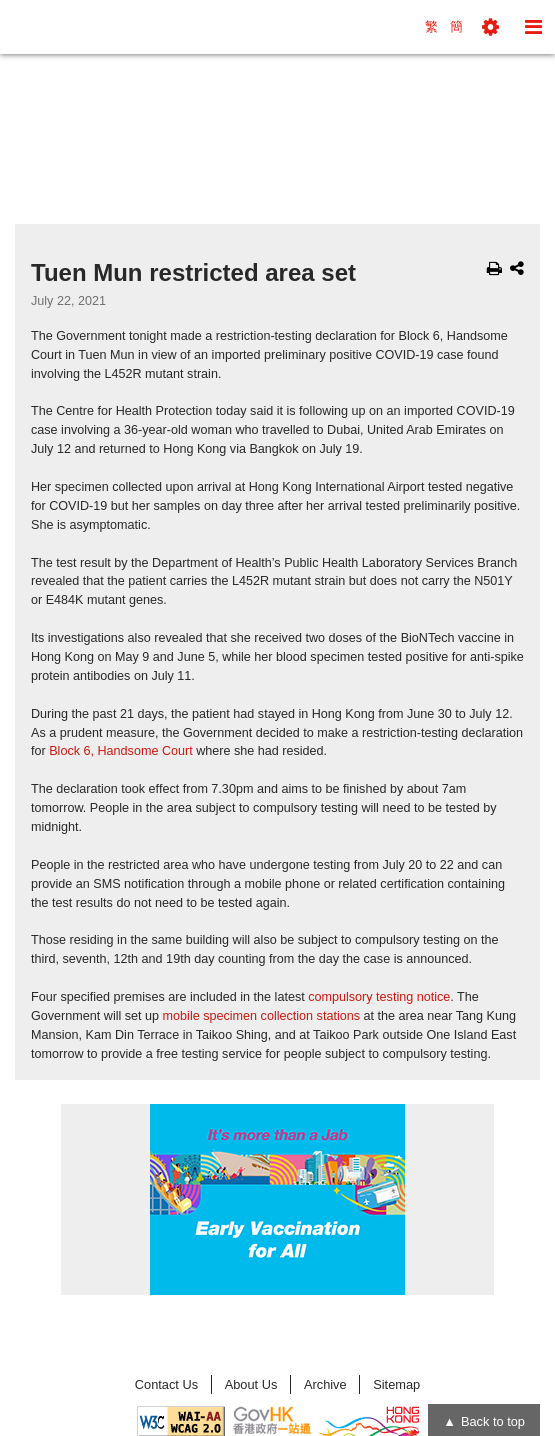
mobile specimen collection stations (261, 1016)
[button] (490, 27)
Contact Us (166, 1384)
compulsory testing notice (379, 997)
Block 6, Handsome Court (121, 751)
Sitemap (396, 1384)
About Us (251, 1384)
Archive (325, 1384)
